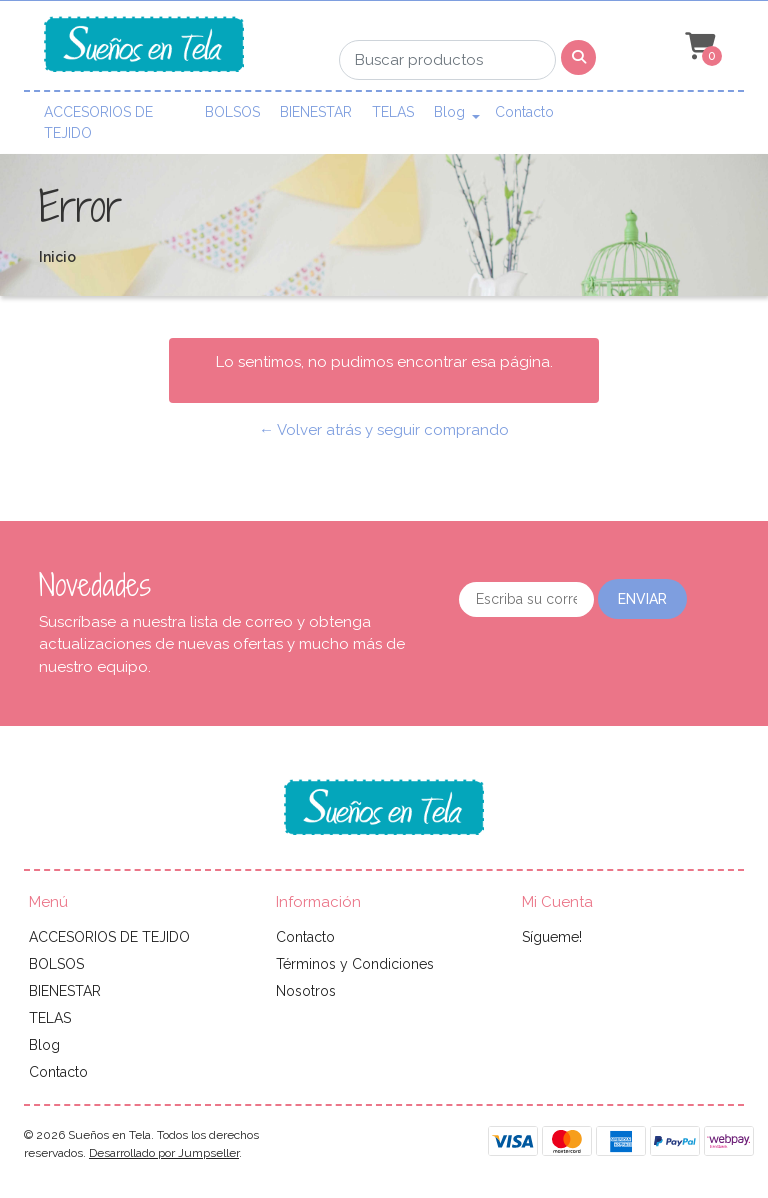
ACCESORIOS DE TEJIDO (98, 122)
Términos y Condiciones (355, 964)
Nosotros (306, 991)
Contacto (524, 112)
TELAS (393, 112)
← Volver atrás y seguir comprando (384, 430)
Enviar (642, 599)
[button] (698, 47)
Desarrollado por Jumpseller (164, 1153)
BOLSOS (232, 112)
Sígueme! (552, 937)
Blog (449, 112)
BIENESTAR (316, 112)
